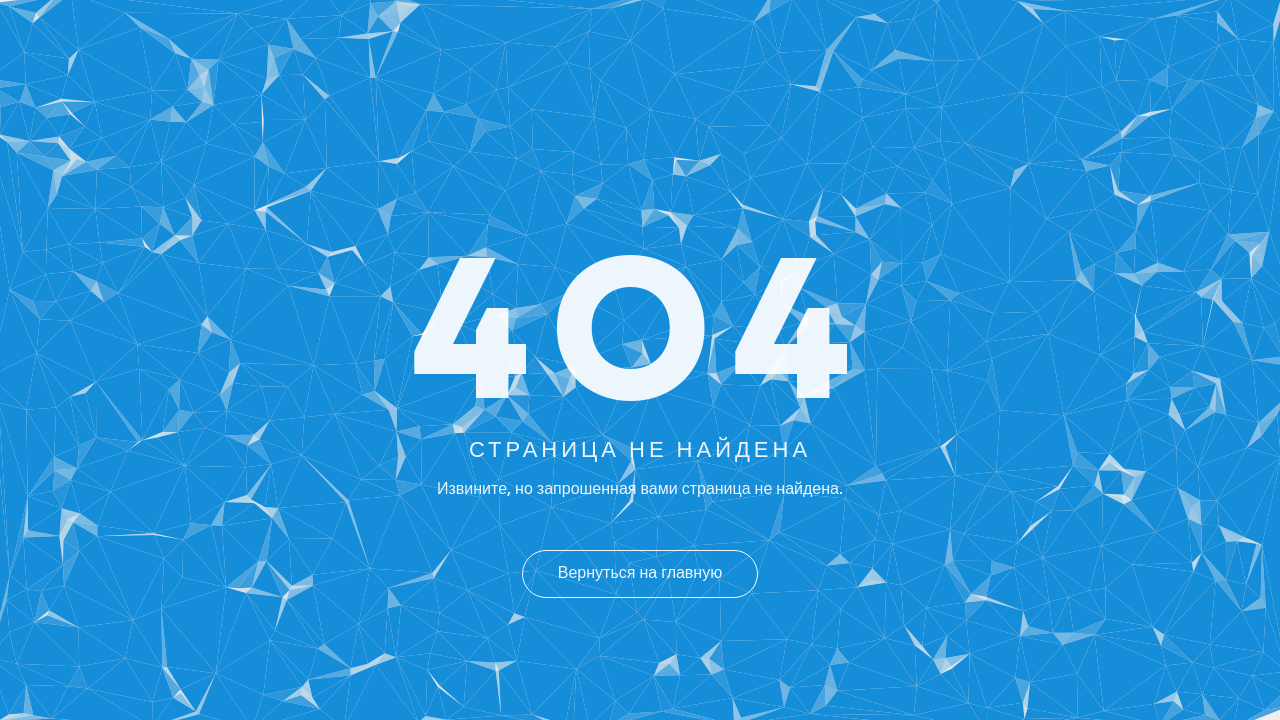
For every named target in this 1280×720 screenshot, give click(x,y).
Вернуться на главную (640, 574)
